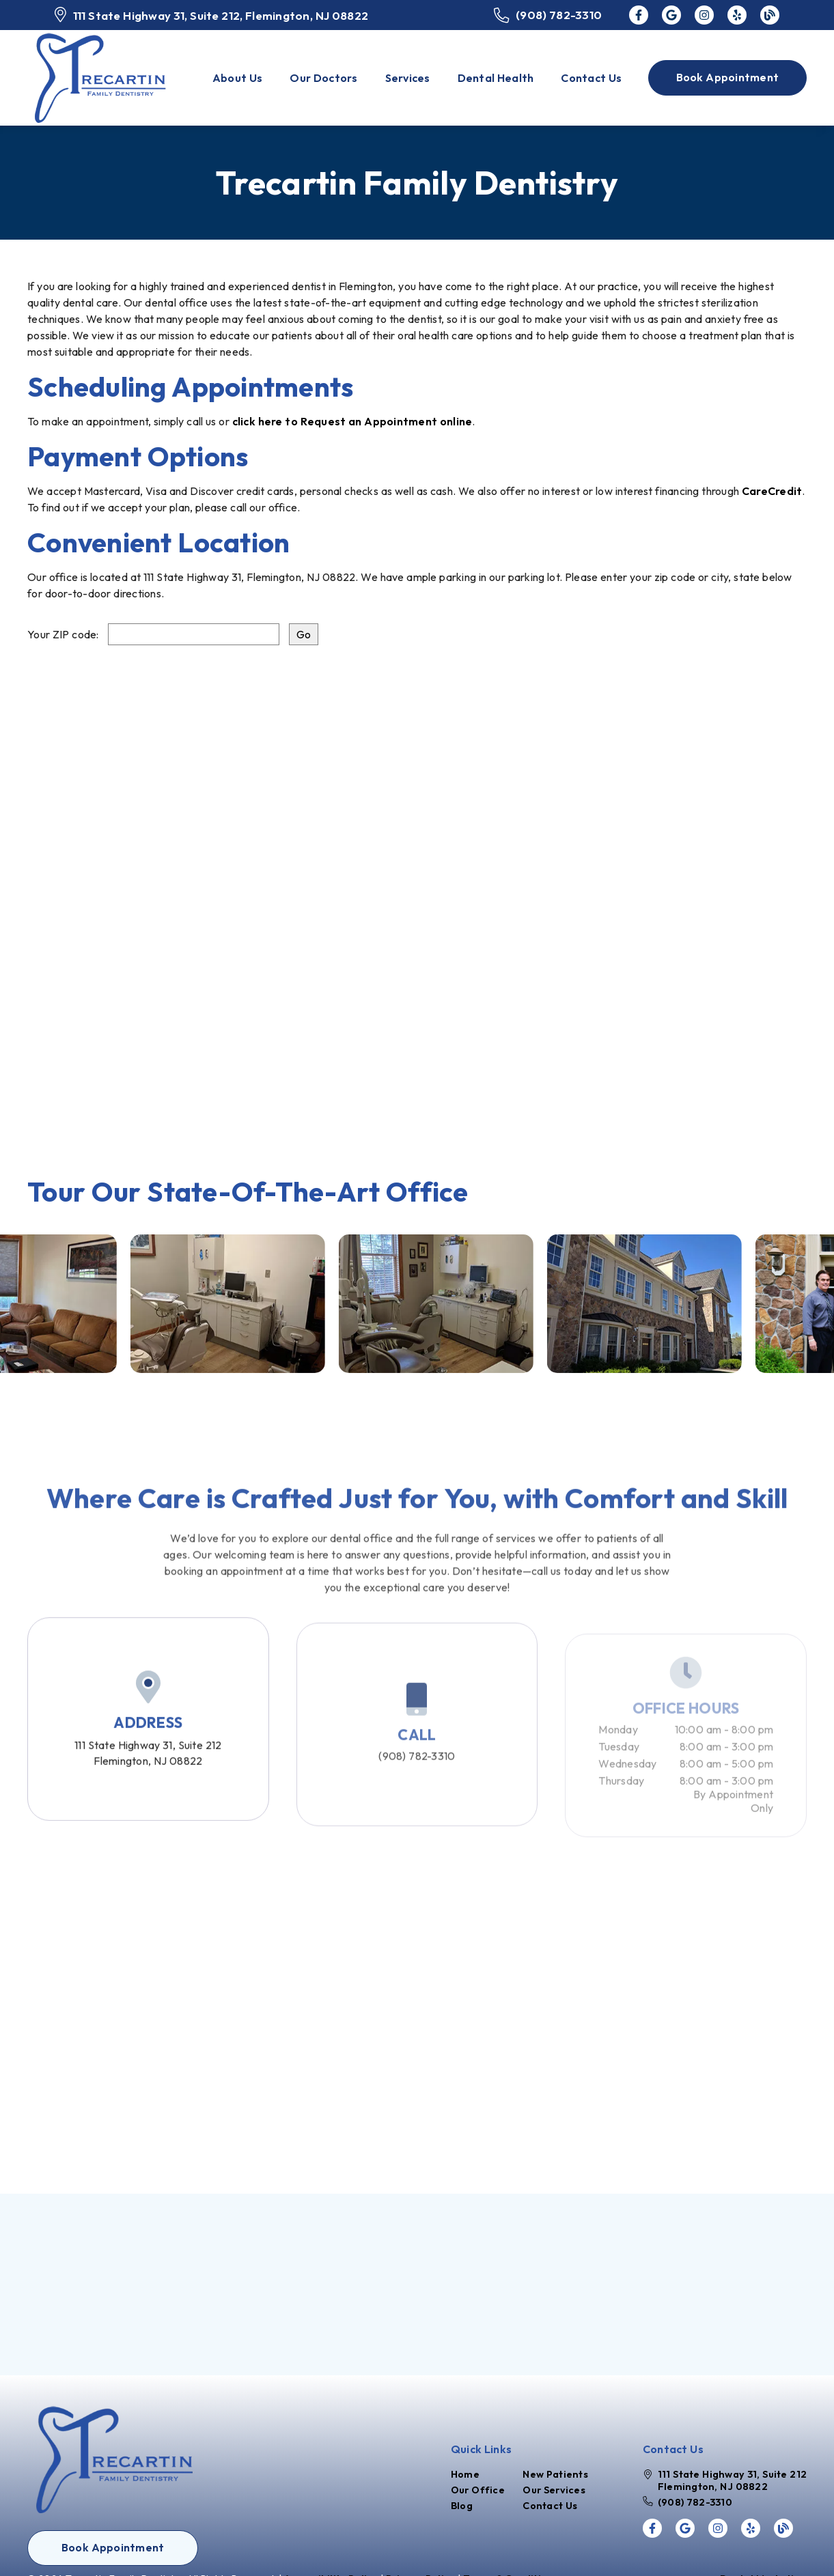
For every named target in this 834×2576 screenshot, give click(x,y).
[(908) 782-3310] (548, 15)
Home (465, 2474)
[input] (193, 634)
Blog (462, 2506)
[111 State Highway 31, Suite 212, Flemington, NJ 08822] (211, 15)
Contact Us (591, 78)
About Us (237, 78)
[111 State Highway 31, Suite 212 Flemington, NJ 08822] (725, 2480)
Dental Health (496, 78)
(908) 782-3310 (416, 1781)
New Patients (555, 2474)
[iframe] (417, 891)
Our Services (554, 2490)
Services (407, 78)
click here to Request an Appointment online (352, 421)
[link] (638, 15)
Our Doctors (323, 78)
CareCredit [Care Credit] (772, 491)
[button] (727, 78)
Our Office (478, 2490)
